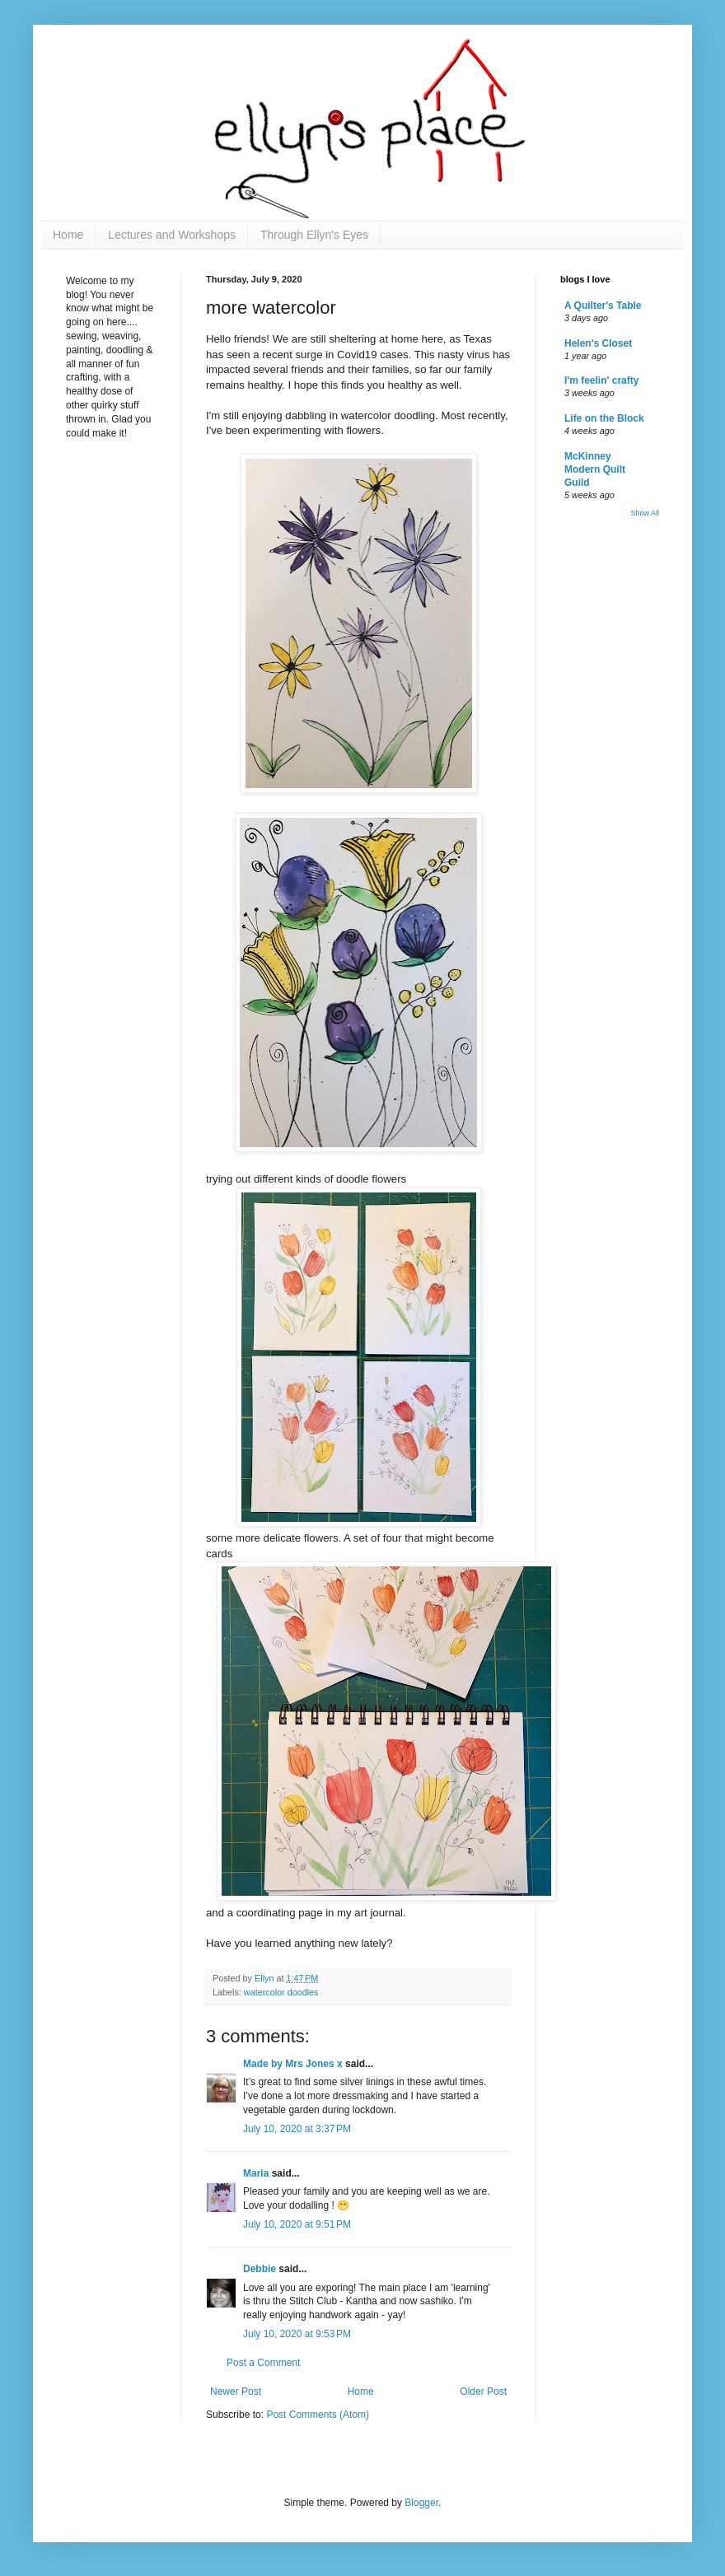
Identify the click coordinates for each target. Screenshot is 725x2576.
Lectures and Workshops (172, 234)
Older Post (483, 2391)
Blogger (421, 2502)
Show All (644, 513)
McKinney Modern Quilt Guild (594, 469)
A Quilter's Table (603, 305)
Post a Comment (263, 2362)
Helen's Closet (598, 343)
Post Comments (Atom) (317, 2414)
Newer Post (235, 2391)
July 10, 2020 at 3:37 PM (297, 2129)
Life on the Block (604, 418)
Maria (256, 2173)
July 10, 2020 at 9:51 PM (297, 2224)
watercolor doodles (281, 1992)
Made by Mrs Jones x (293, 2064)
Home (68, 234)
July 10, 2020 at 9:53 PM (297, 2334)
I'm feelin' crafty (601, 380)
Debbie (259, 2269)
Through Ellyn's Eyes (314, 234)
